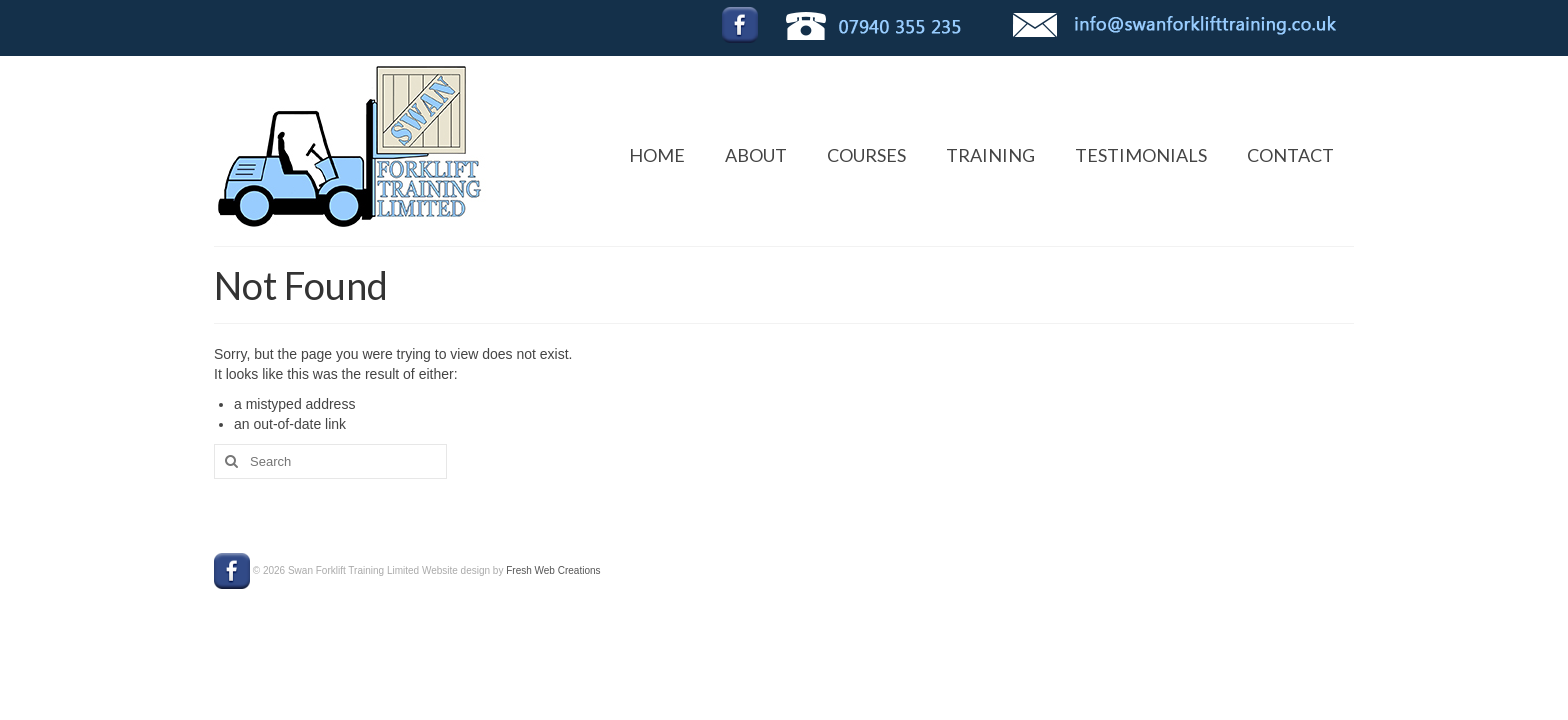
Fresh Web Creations (553, 570)
